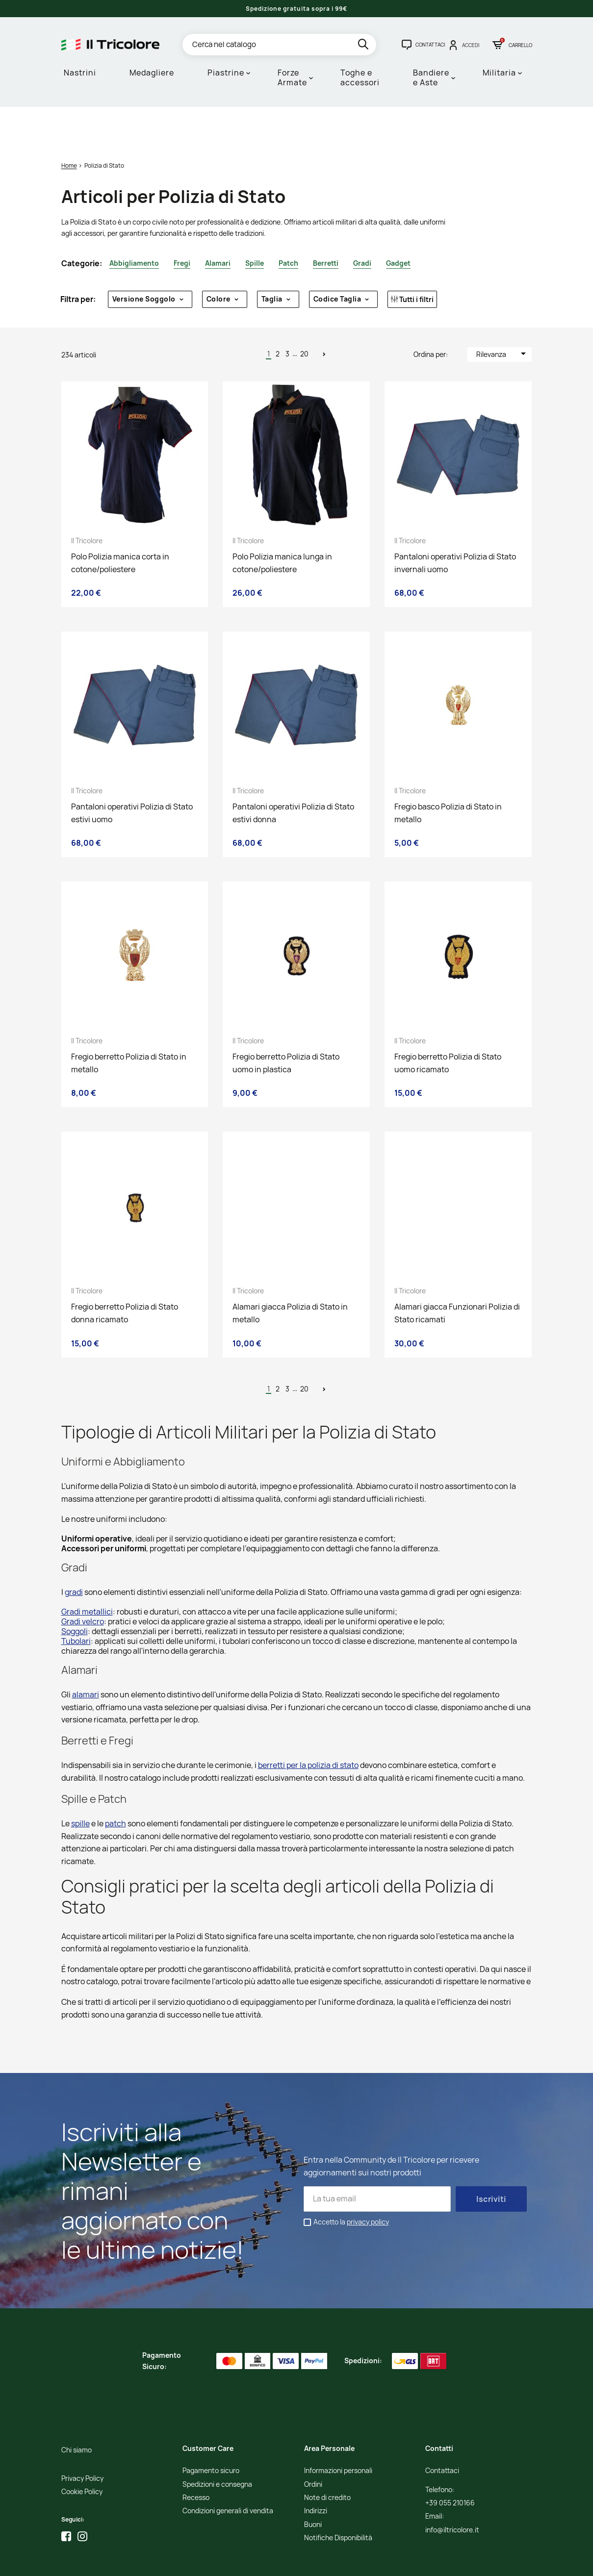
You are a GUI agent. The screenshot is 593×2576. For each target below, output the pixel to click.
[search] (364, 45)
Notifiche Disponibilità (338, 2497)
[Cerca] (279, 44)
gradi (74, 1551)
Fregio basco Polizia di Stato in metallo (448, 772)
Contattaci (442, 2430)
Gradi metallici (87, 1571)
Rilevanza (502, 313)
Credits (268, 2561)
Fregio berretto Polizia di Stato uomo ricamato (447, 1022)
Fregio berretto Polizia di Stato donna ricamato (124, 1272)
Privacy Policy (82, 2438)
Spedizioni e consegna (217, 2444)
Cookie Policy (82, 2451)
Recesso (195, 2457)
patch (115, 1782)
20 (304, 313)
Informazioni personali (338, 2430)
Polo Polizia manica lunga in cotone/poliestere (282, 522)
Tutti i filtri (412, 258)
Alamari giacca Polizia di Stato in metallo (290, 1272)
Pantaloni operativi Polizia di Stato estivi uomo (132, 772)
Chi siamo (76, 2409)
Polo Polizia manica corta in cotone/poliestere (120, 522)
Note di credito (327, 2457)
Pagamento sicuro (210, 2430)
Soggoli (74, 1590)
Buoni (313, 2484)
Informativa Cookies (226, 2561)
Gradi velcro (82, 1580)
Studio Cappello (302, 2561)
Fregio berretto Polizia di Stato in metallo (128, 1022)
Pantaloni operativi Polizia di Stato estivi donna (293, 772)
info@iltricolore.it (452, 2489)
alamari (85, 1653)
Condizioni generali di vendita (227, 2470)
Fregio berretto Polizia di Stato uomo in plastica (285, 1022)
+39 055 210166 (450, 2462)
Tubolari (76, 1600)
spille (80, 1782)
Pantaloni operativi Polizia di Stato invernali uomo (455, 522)
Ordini (313, 2444)
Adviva (338, 2561)
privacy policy (368, 2181)
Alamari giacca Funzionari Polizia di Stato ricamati (457, 1272)
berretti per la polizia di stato (308, 1724)
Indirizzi (315, 2470)
